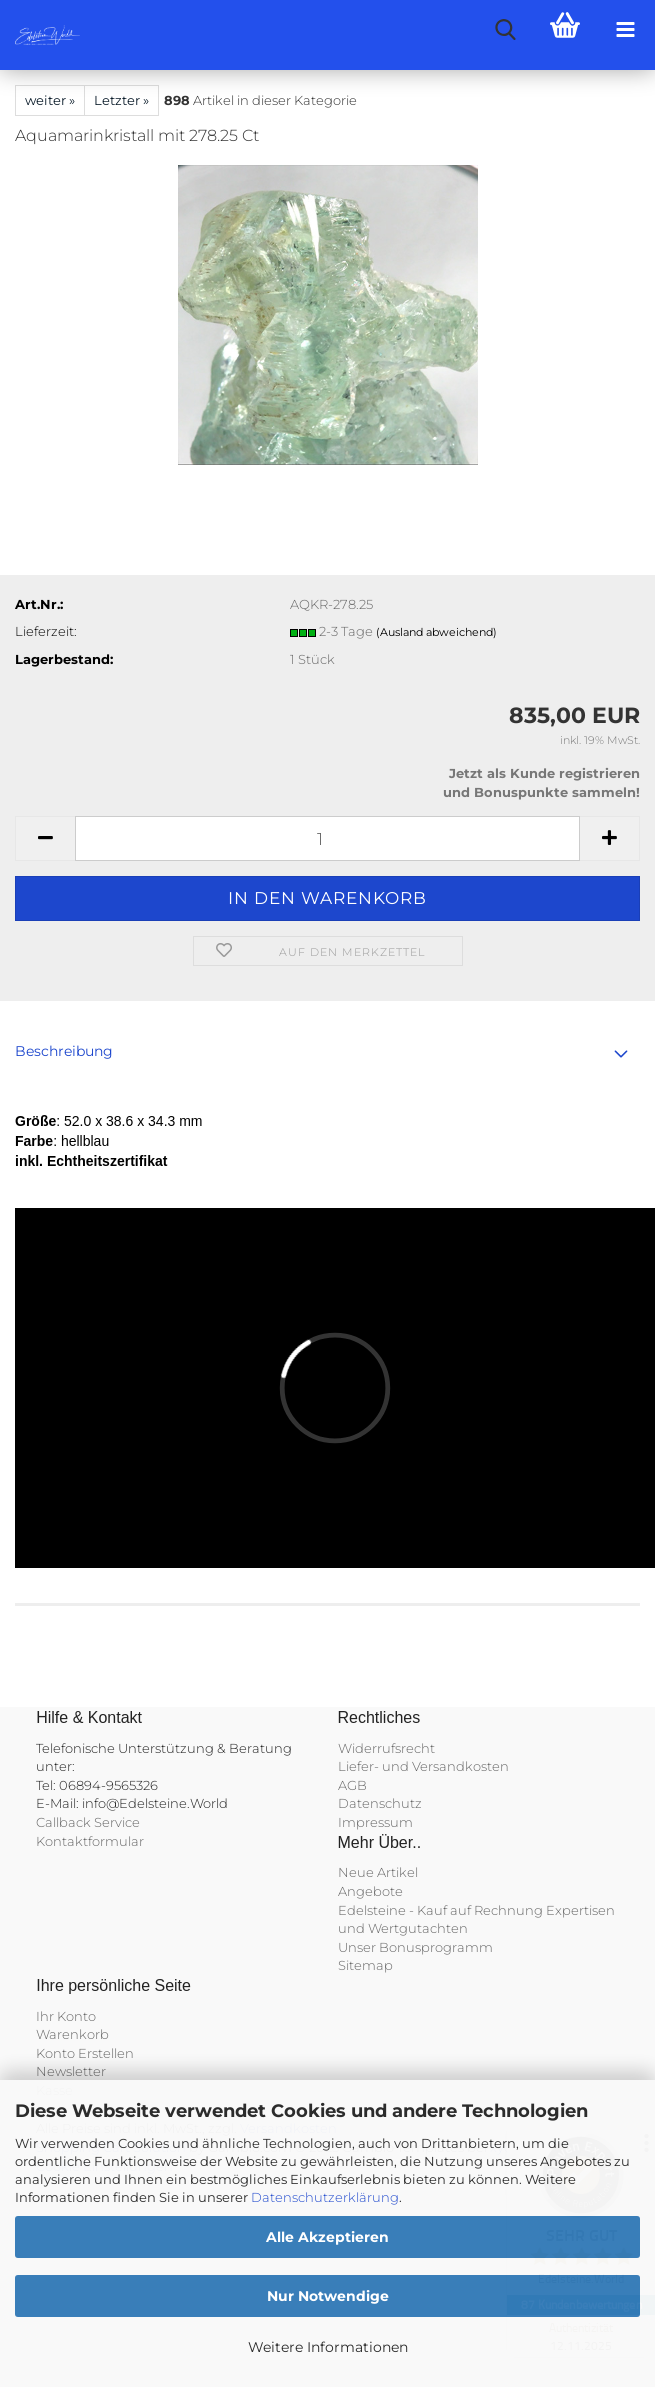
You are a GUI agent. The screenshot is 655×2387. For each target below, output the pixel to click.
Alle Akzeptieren (327, 2237)
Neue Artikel (378, 1872)
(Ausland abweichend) (436, 632)
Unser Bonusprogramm (415, 1947)
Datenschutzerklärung (325, 2197)
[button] (45, 838)
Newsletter (71, 2071)
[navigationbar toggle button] (625, 30)
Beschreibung (64, 1051)
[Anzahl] (327, 838)
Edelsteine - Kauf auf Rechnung (440, 1910)
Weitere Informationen (328, 2347)
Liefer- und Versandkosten (423, 1766)
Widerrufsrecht (386, 1748)
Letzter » (121, 100)
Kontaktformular (90, 1841)
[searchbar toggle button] (505, 30)
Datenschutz (380, 1803)
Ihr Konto (66, 2016)
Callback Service (88, 1822)
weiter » (50, 100)
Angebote (370, 1891)
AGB (352, 1785)
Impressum (375, 1822)
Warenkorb (72, 2034)
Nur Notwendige (328, 2296)
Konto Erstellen (85, 2053)
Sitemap (365, 1965)
